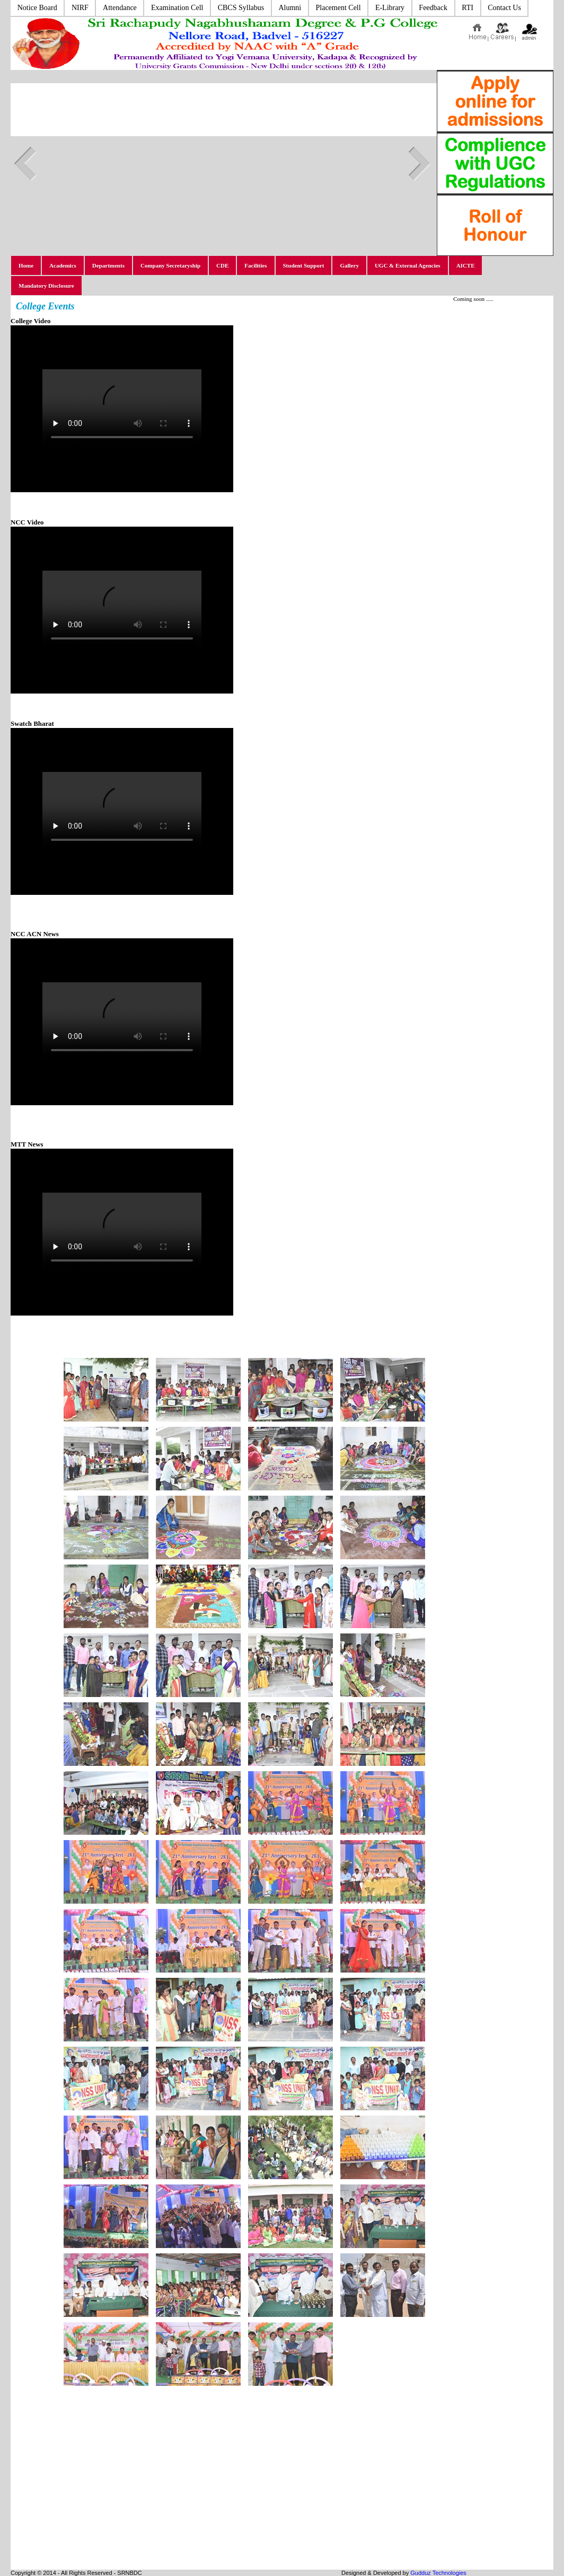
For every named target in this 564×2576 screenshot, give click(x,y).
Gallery (349, 265)
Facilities (255, 265)
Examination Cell (177, 8)
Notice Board (37, 8)
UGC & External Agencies (407, 265)
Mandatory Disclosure (46, 285)
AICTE (465, 265)
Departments (108, 265)
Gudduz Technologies (438, 2573)
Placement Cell (338, 8)
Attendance (120, 8)
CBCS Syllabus (241, 8)
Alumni (289, 8)
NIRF (80, 8)
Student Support (303, 265)
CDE (222, 265)
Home (26, 265)
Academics (62, 265)
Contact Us (504, 8)
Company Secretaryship (170, 265)
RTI (467, 8)
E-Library (389, 8)
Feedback (433, 8)
